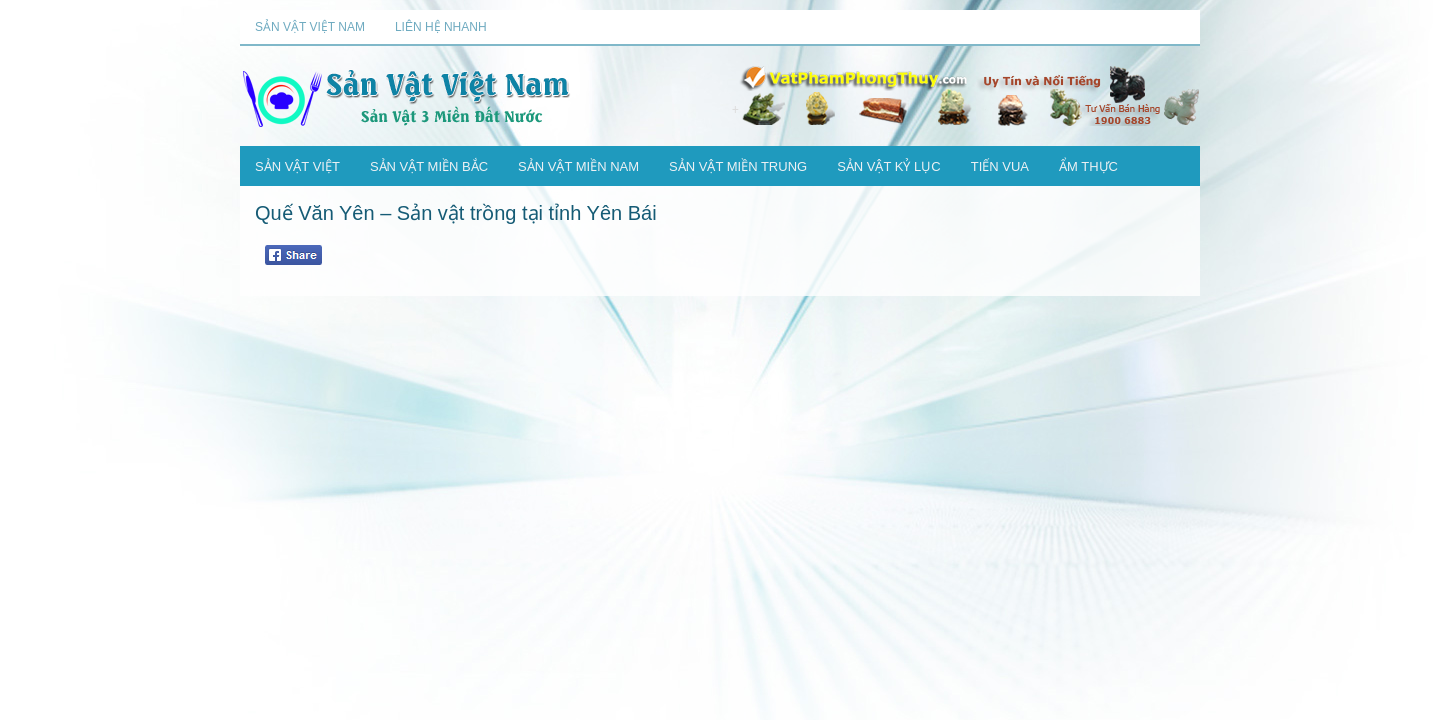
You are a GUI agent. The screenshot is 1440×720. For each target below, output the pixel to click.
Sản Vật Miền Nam (578, 166)
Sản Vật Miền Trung (738, 166)
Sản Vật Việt (297, 166)
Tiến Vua (1000, 166)
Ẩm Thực (1088, 166)
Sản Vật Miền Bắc (429, 166)
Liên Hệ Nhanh (441, 27)
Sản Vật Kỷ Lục (889, 166)
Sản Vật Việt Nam (310, 27)
